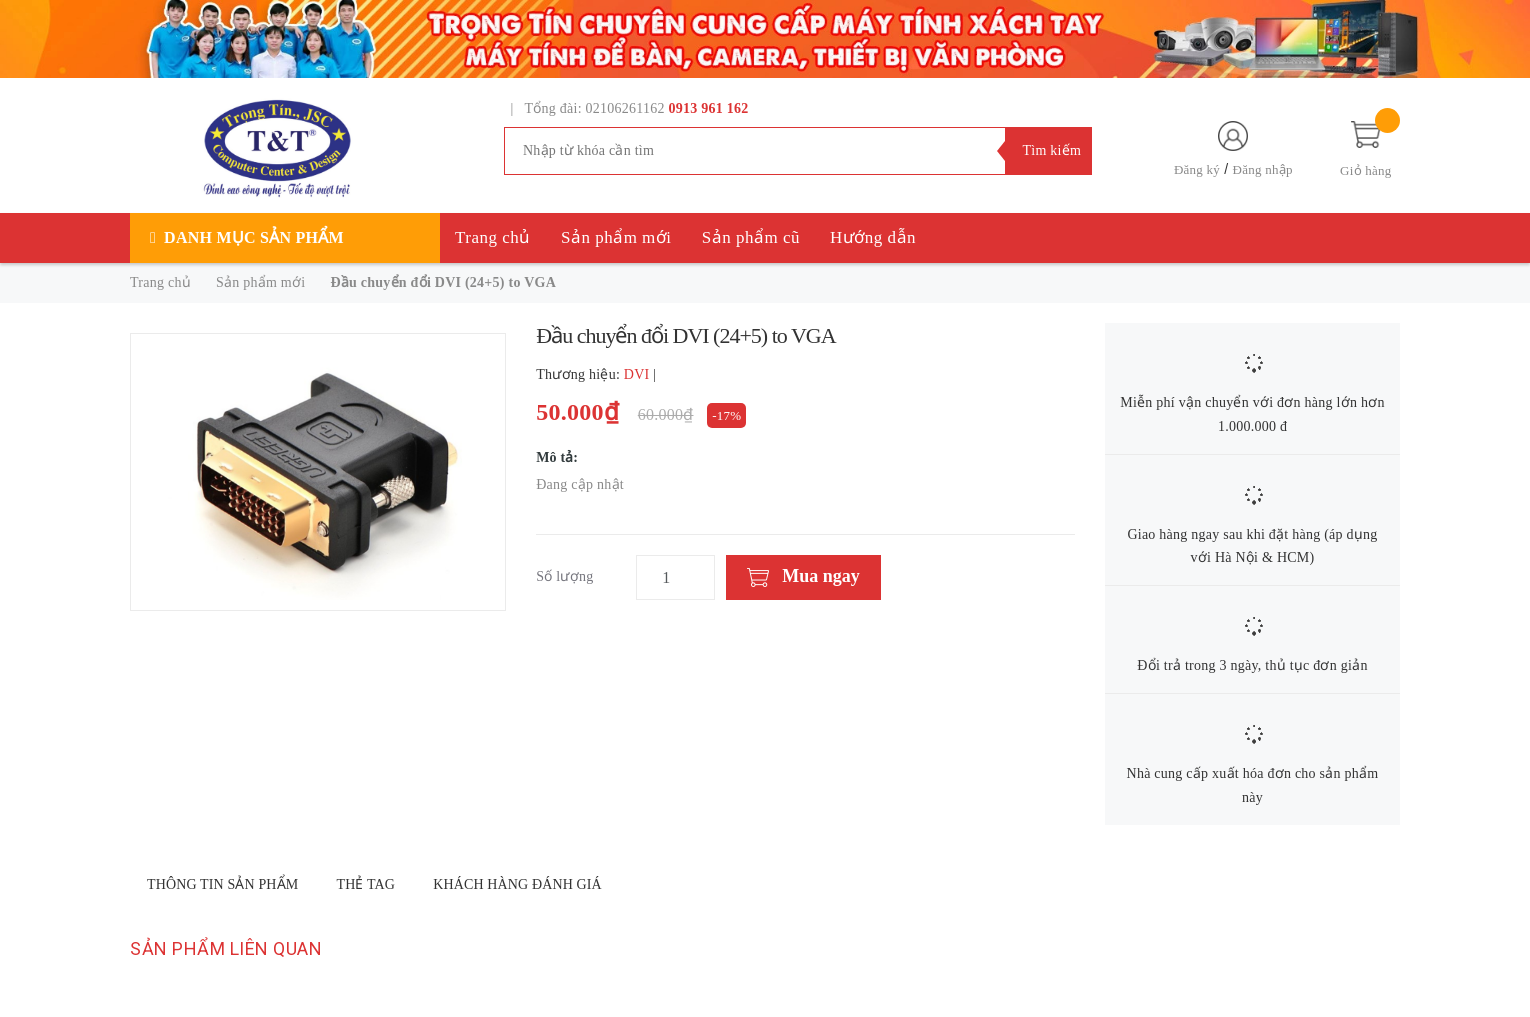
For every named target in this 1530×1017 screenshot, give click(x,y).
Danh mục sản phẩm (254, 237)
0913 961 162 (709, 108)
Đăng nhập (1263, 169)
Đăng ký (1197, 169)
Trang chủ (493, 237)
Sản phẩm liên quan (226, 948)
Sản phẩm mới (616, 237)
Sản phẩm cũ (751, 237)
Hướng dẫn (873, 237)
